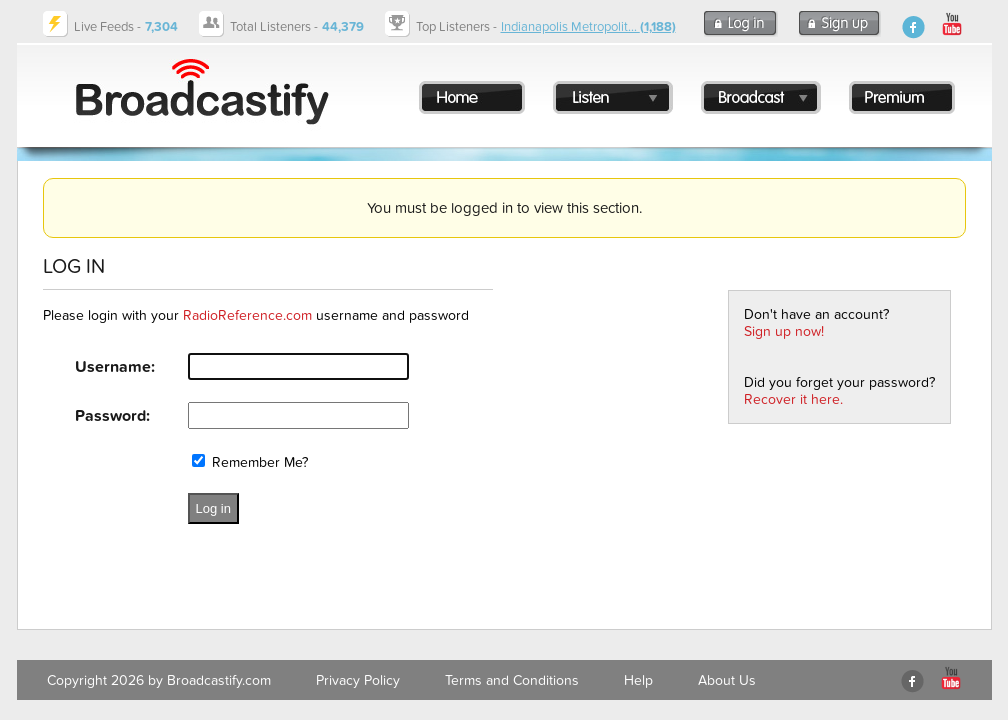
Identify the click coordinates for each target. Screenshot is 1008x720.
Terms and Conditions (512, 680)
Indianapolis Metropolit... (588, 27)
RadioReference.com (247, 315)
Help (638, 680)
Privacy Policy (358, 680)
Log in (213, 508)
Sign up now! (784, 331)
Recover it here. (793, 399)
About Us (727, 680)
